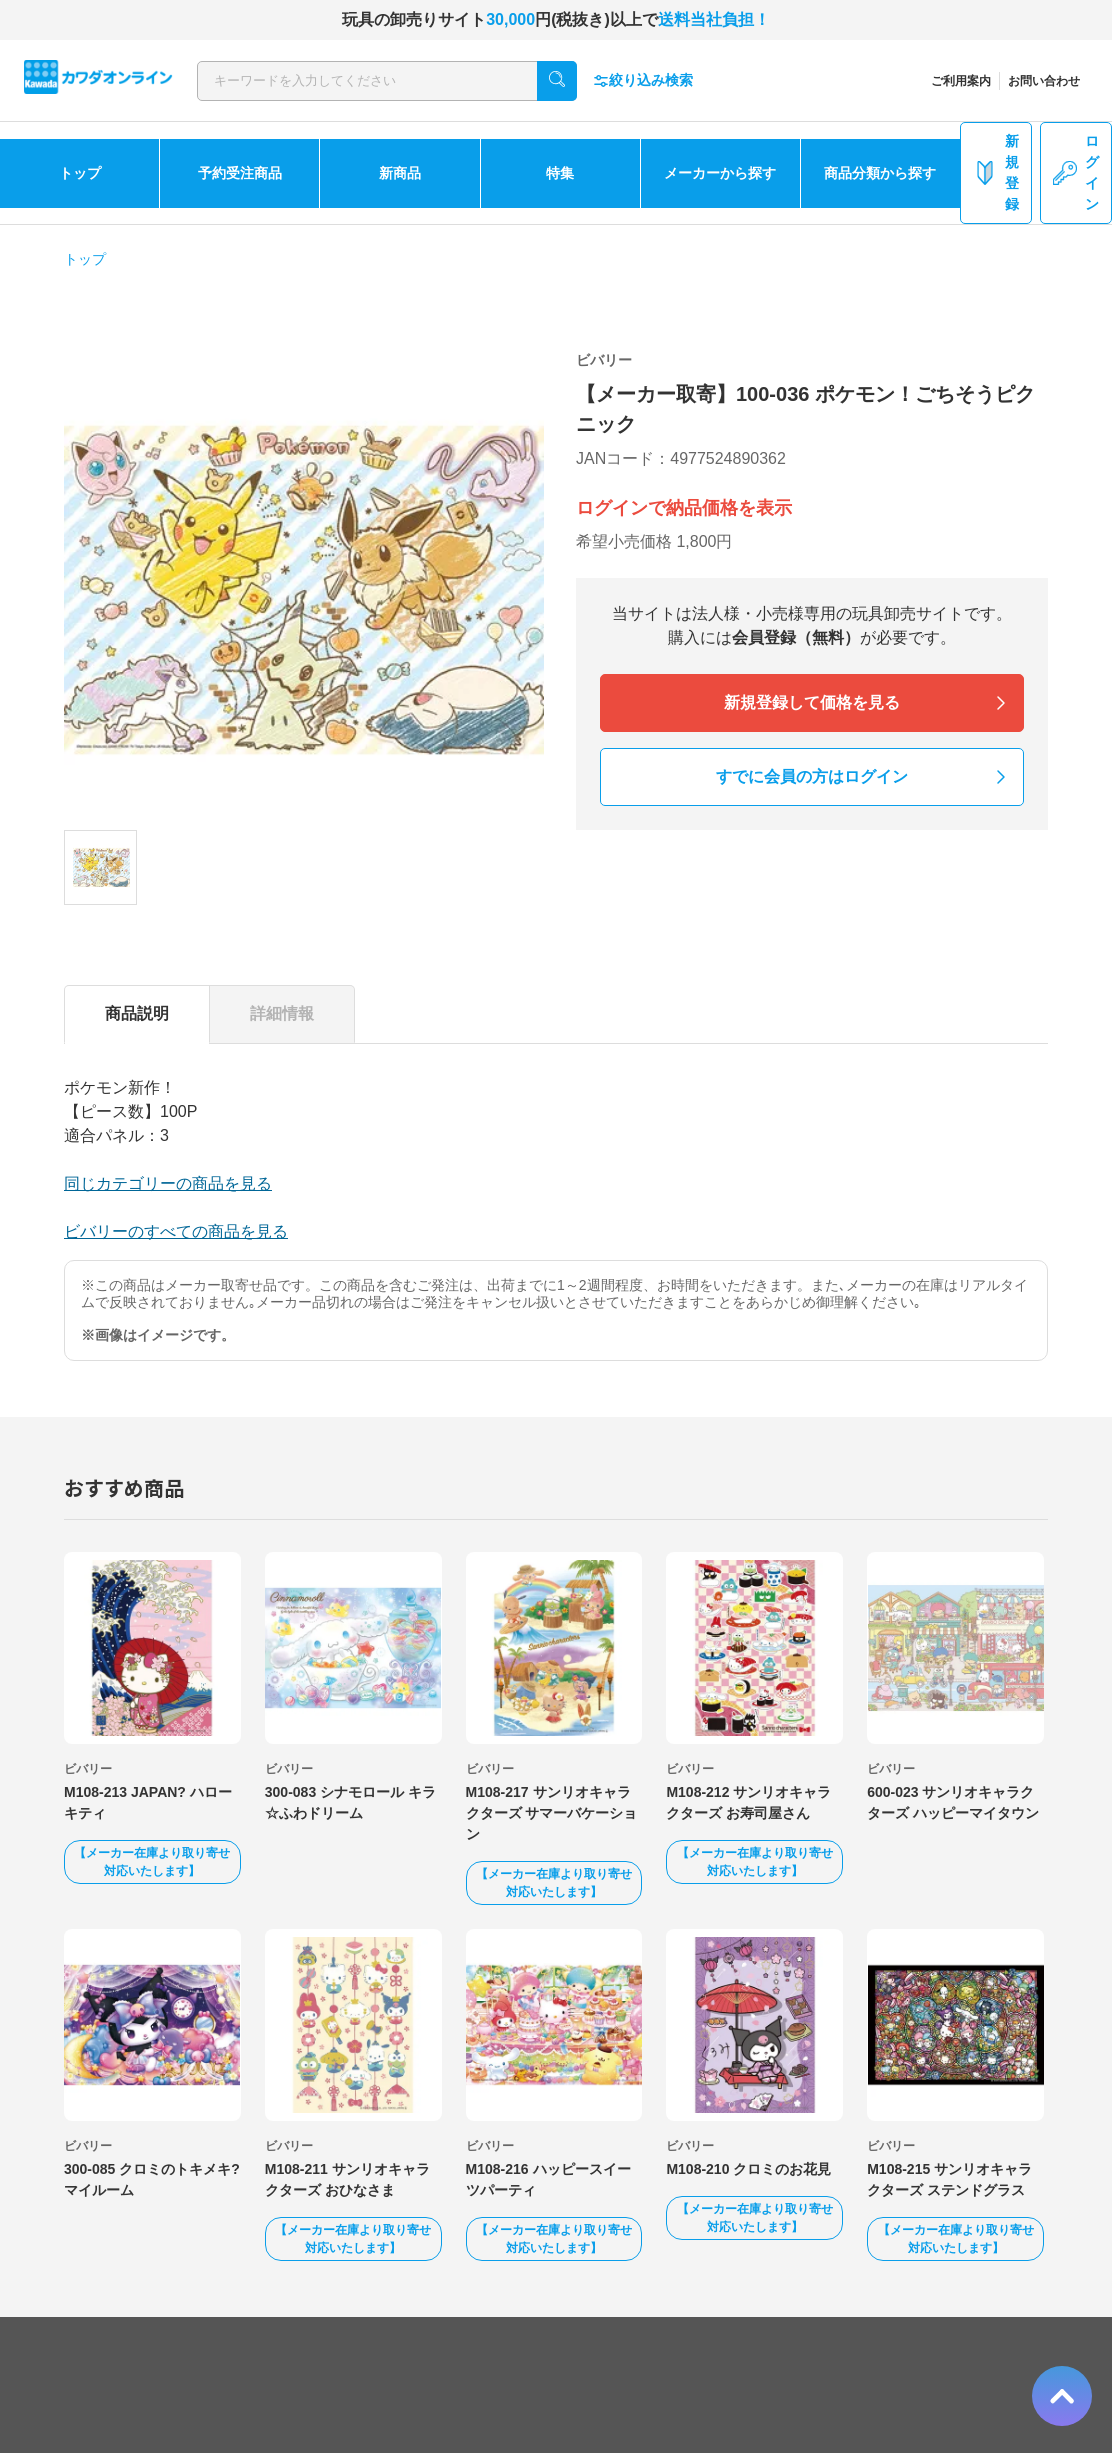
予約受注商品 (240, 173)
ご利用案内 (961, 81)
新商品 (400, 173)
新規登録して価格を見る (812, 702)
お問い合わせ (1044, 81)
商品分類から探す (880, 173)
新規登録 (996, 172)
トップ (80, 173)
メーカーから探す (720, 173)
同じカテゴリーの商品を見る (168, 1183)
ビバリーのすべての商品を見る (176, 1231)
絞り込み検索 (643, 80)
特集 (560, 173)
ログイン (1076, 172)
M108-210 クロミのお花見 (748, 2169)
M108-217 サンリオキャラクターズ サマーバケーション (552, 1813)
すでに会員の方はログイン (812, 776)
